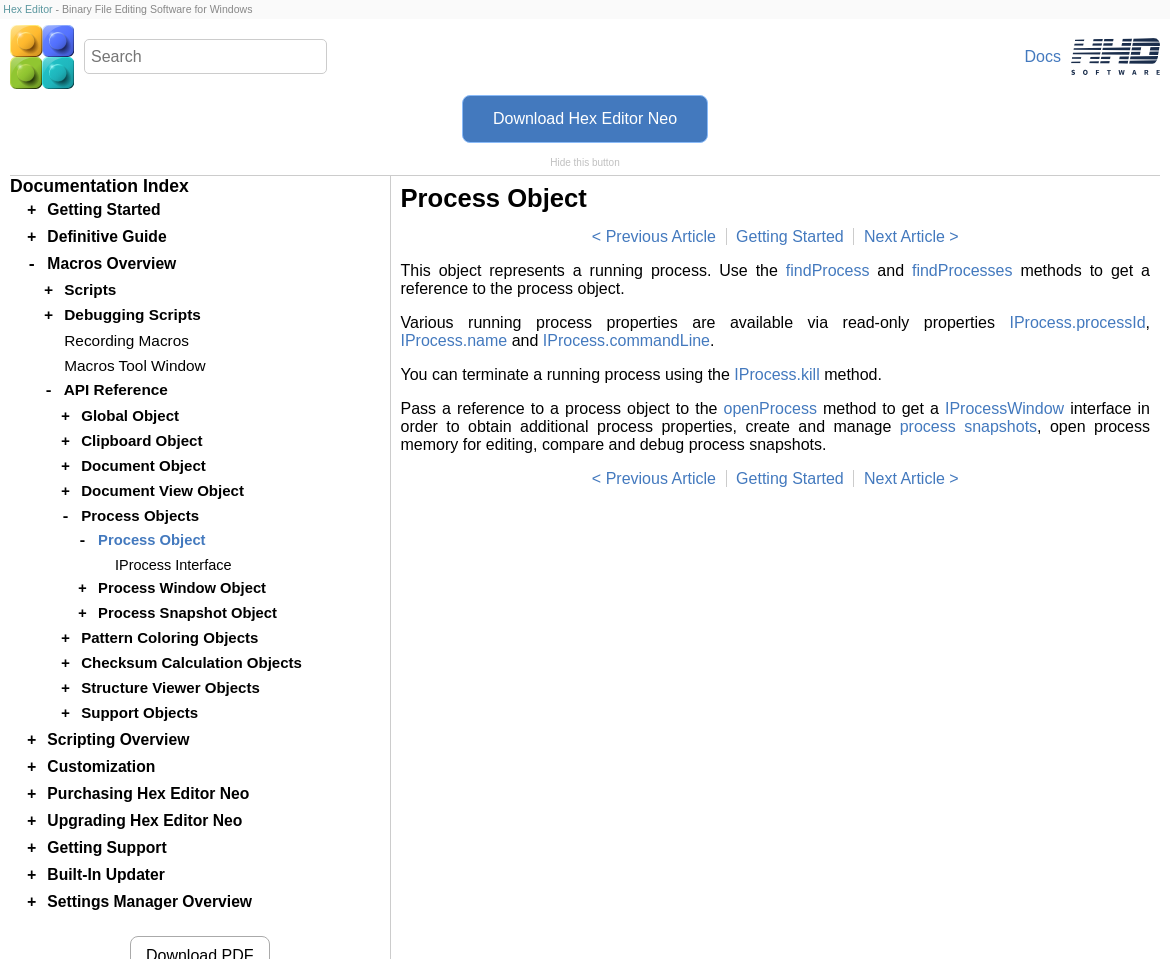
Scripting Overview (118, 739)
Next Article (904, 236)
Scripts (90, 289)
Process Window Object (182, 588)
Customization (101, 766)
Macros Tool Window (134, 365)
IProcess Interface (173, 565)
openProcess (769, 408)
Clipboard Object (141, 440)
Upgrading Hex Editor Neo (144, 820)
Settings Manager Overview (149, 901)
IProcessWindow (1004, 408)
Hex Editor (27, 9)
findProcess (828, 270)
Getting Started (790, 236)
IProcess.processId (1077, 322)
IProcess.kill (776, 374)
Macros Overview (111, 263)
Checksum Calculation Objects (191, 662)
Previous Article (661, 236)
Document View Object (162, 490)
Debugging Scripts (132, 314)
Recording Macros (126, 340)
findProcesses (962, 270)
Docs (1043, 56)
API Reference (116, 389)
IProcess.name (454, 340)
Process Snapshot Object (187, 613)
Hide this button (585, 162)
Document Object (143, 465)
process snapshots (968, 426)
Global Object (130, 415)
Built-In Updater (106, 874)
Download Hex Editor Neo (585, 118)
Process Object (151, 540)
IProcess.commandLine (626, 340)
